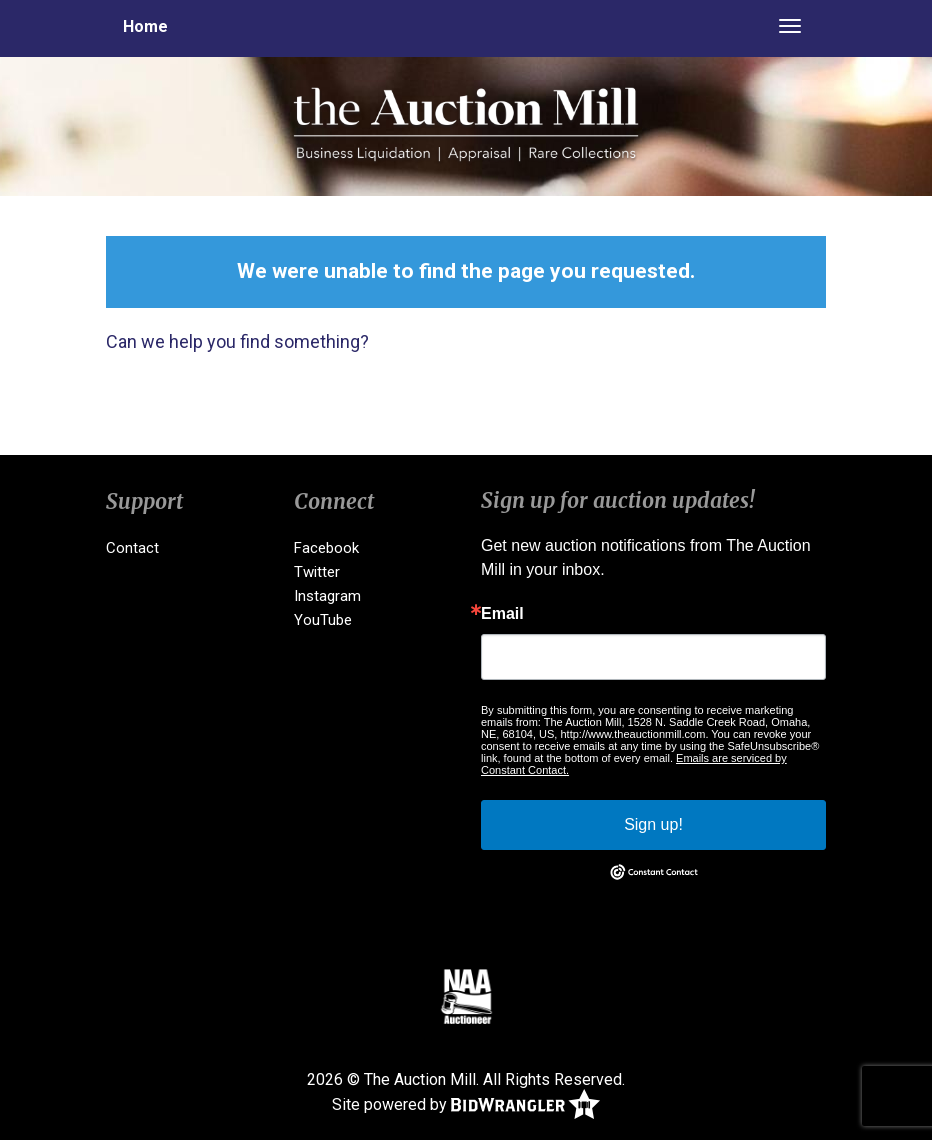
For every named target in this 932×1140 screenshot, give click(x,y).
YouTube (323, 620)
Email (502, 614)
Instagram (327, 596)
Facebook (326, 548)
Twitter (317, 572)
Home (145, 26)
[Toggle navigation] (790, 26)
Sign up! (653, 824)
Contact (132, 548)
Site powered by (466, 1105)
